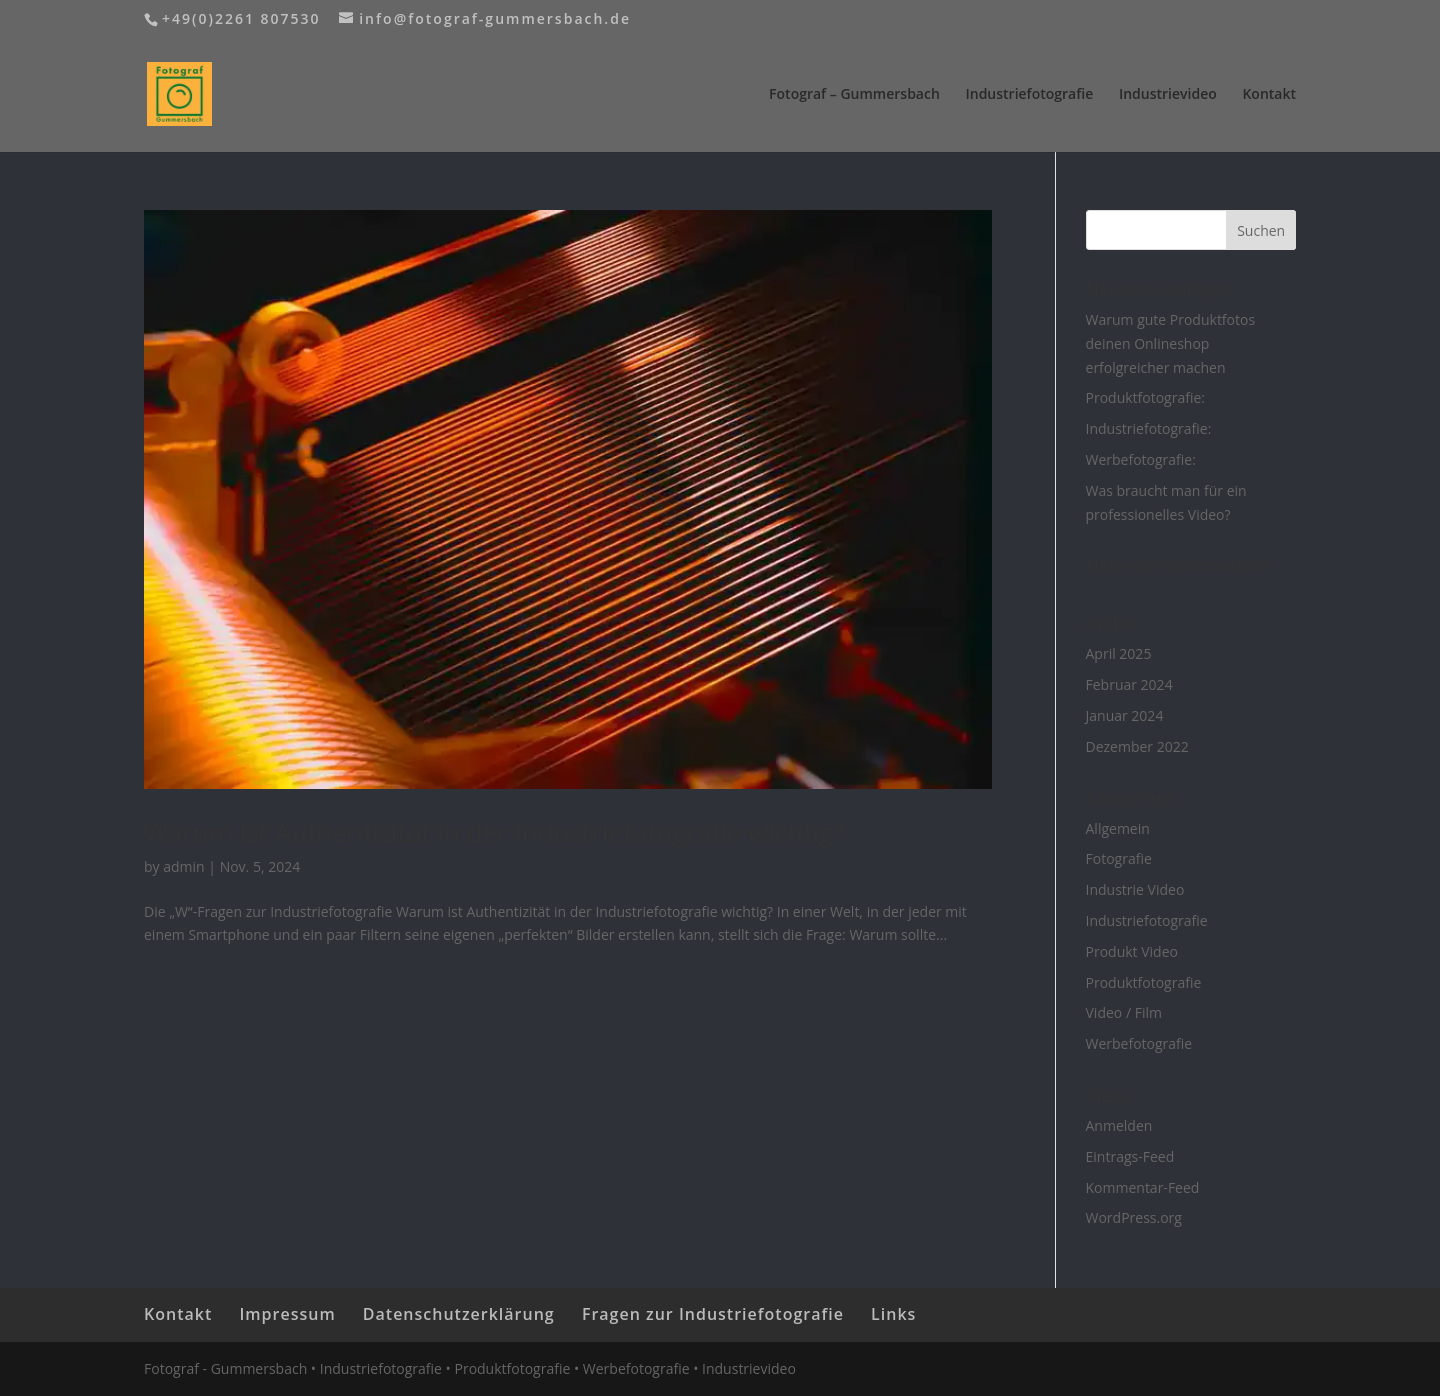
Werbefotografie (1139, 1043)
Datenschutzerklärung (459, 1314)
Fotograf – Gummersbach (854, 95)
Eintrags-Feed (1130, 1156)
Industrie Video (1135, 889)
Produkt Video (1132, 951)
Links (893, 1314)
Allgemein (1118, 828)
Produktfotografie (1144, 982)
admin (183, 866)
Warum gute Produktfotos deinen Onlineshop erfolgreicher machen (1171, 343)
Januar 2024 (1125, 715)
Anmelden (1119, 1125)
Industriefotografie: (1149, 428)
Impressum (287, 1314)
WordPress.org (1134, 1217)
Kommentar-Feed (1143, 1187)
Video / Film (1124, 1012)
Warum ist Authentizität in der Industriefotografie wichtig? (494, 832)
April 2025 (1119, 653)
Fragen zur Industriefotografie (713, 1314)
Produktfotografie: (1146, 397)
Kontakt (1269, 95)
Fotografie (1119, 858)
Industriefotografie (1029, 95)
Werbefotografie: (1141, 459)
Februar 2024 (1129, 684)
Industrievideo (1168, 95)
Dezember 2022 (1137, 746)
